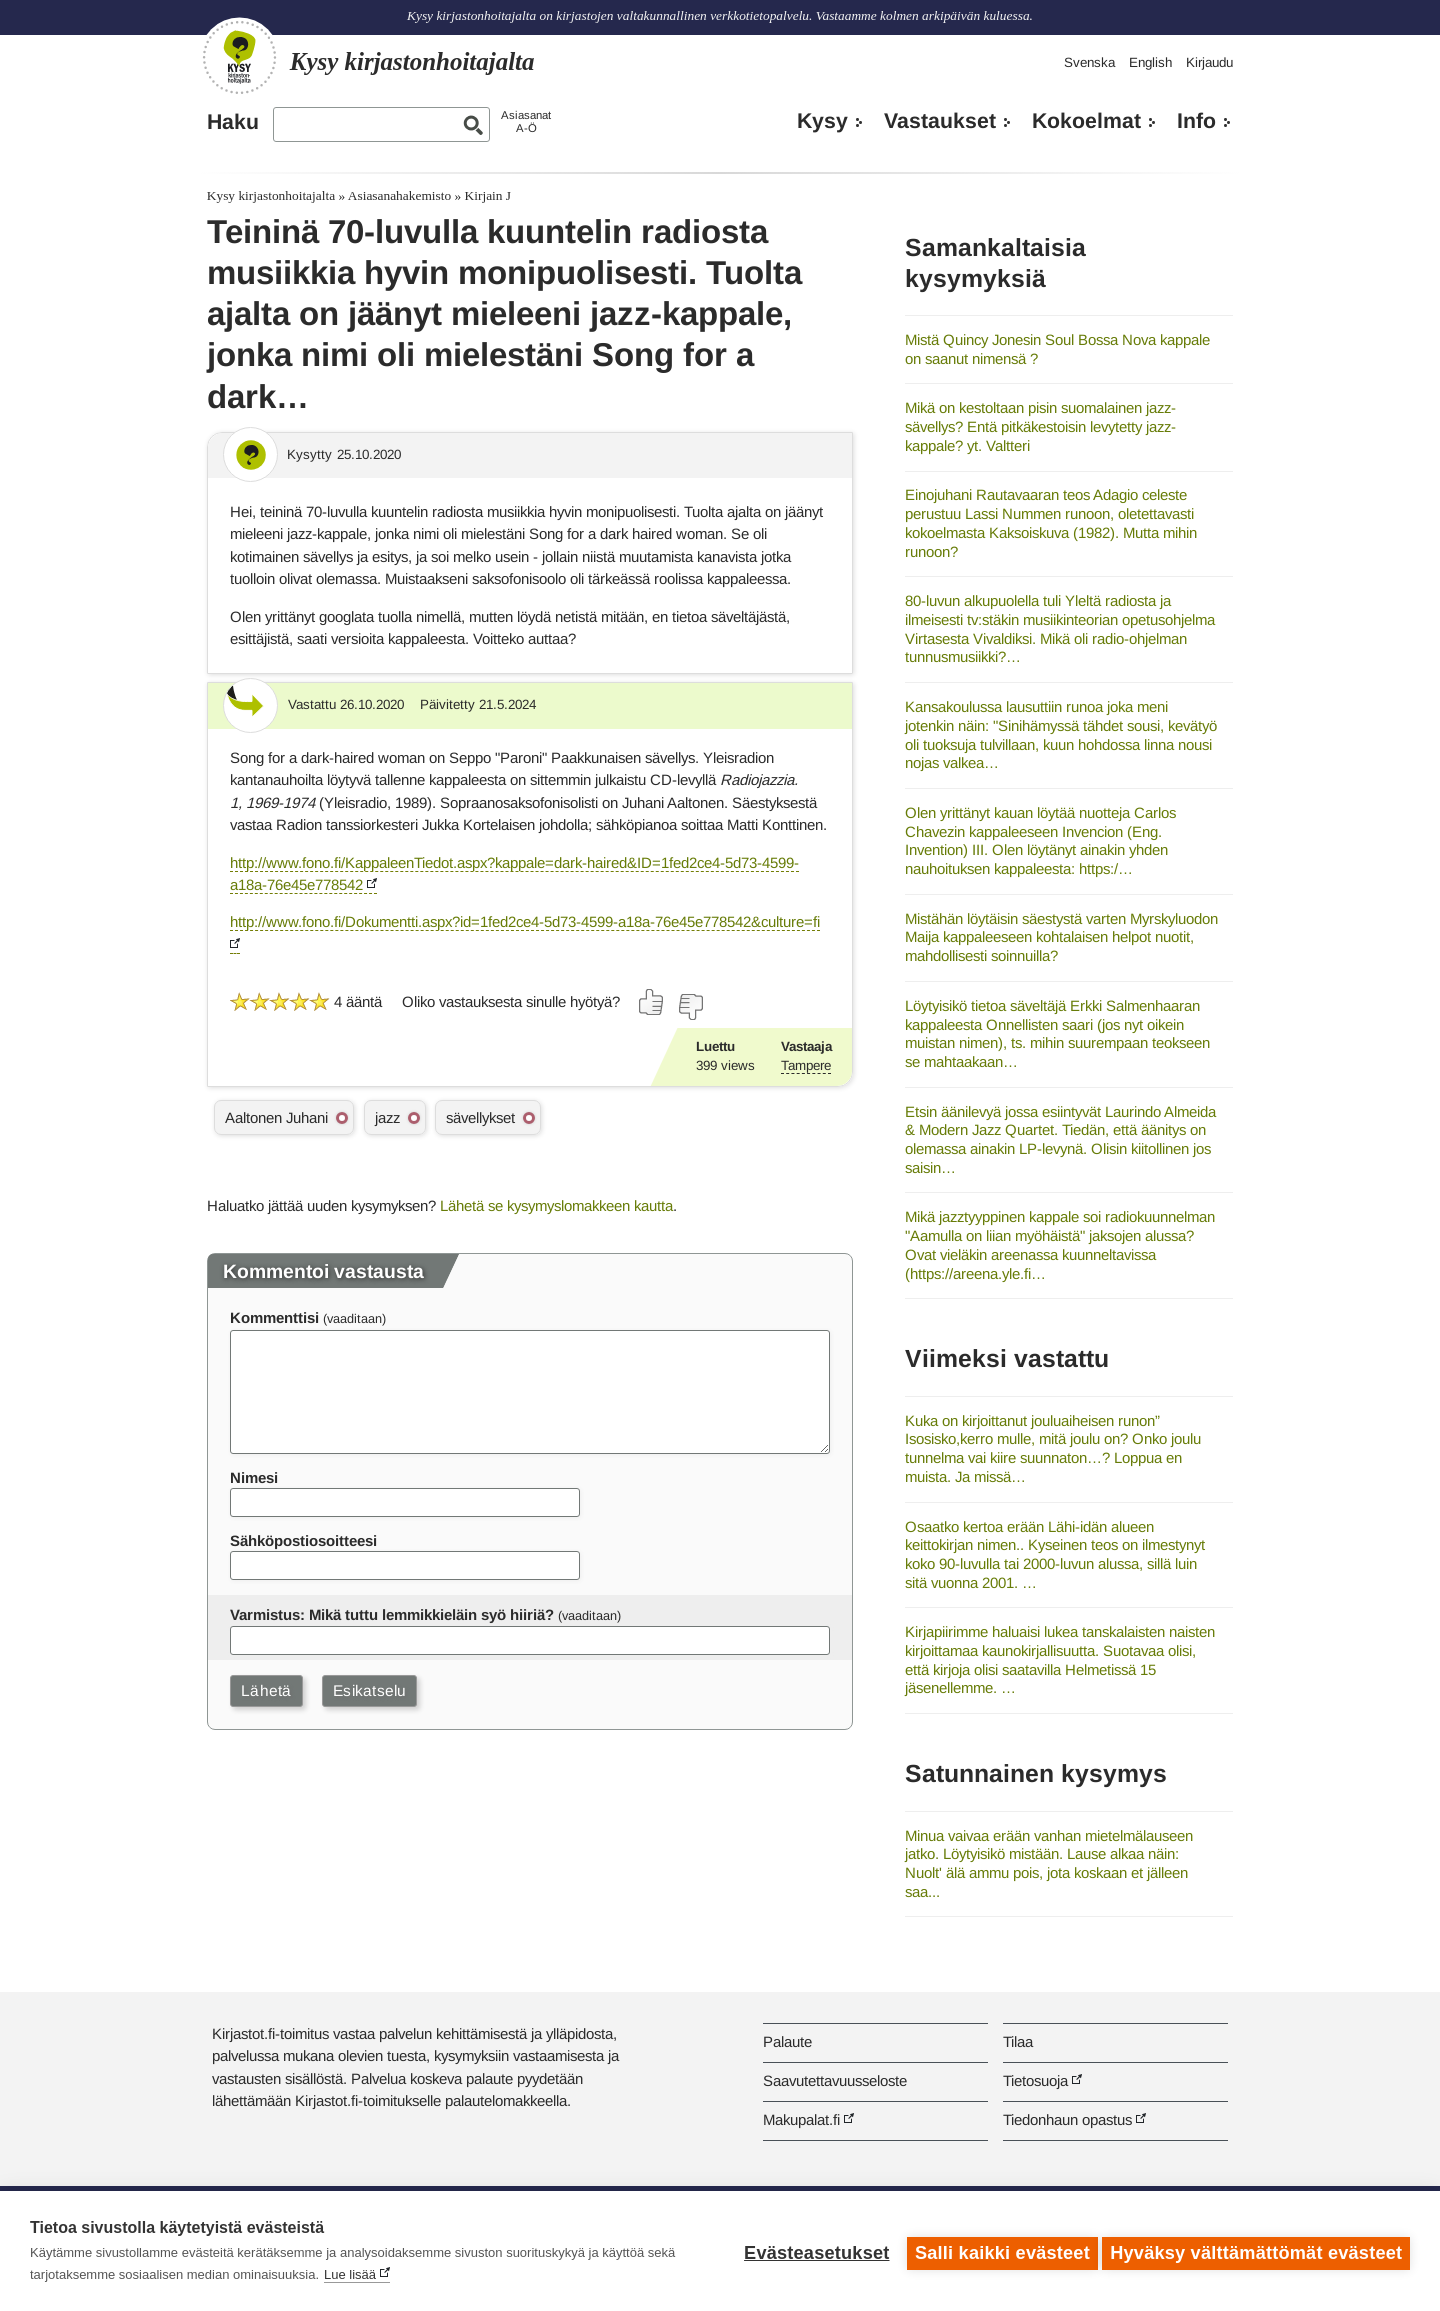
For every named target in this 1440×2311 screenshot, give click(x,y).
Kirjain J (488, 195)
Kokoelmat (1086, 121)
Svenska (1089, 62)
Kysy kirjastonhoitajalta (271, 195)
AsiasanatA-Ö (526, 121)
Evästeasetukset (811, 2251)
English (1150, 62)
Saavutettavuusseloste (835, 2080)
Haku (233, 122)
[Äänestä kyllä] (652, 1002)
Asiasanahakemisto (399, 195)
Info (1196, 121)
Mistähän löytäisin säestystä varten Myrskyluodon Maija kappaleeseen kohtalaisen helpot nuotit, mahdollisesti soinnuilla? (1061, 937)
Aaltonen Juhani (276, 1117)
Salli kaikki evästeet (997, 2251)
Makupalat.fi (801, 2119)
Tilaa (1018, 2041)
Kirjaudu (1209, 62)
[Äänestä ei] (690, 1007)
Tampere (806, 1065)
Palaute (787, 2041)
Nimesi (254, 1477)
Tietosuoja (1035, 2080)
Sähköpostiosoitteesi (303, 1540)
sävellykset (480, 1117)
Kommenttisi (274, 1317)
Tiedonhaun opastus (1067, 2119)
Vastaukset (940, 121)
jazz (387, 1117)
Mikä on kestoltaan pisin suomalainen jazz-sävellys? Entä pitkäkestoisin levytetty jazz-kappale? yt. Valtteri (1040, 426)
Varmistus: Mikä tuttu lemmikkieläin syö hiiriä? (392, 1614)
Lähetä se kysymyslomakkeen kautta (556, 1205)
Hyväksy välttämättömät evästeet (1256, 2251)
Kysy (822, 121)
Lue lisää (350, 2274)
